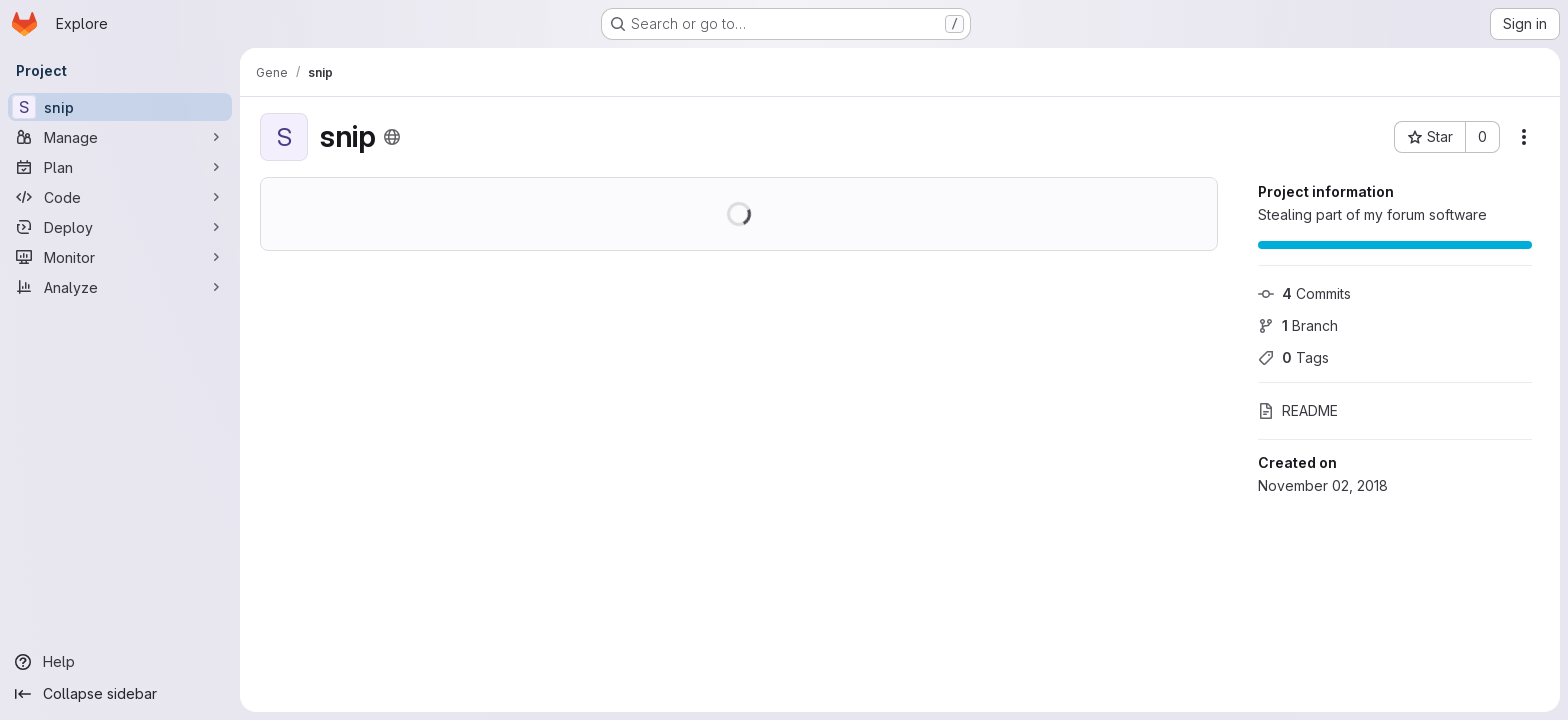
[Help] (120, 662)
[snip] (120, 107)
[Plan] (120, 167)
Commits (1304, 293)
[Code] (120, 197)
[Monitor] (120, 257)
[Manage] (120, 137)
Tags (1293, 357)
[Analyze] (120, 287)
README (1298, 410)
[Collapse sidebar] (120, 694)
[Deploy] (120, 227)
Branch (1298, 325)
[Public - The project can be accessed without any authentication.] (392, 137)
